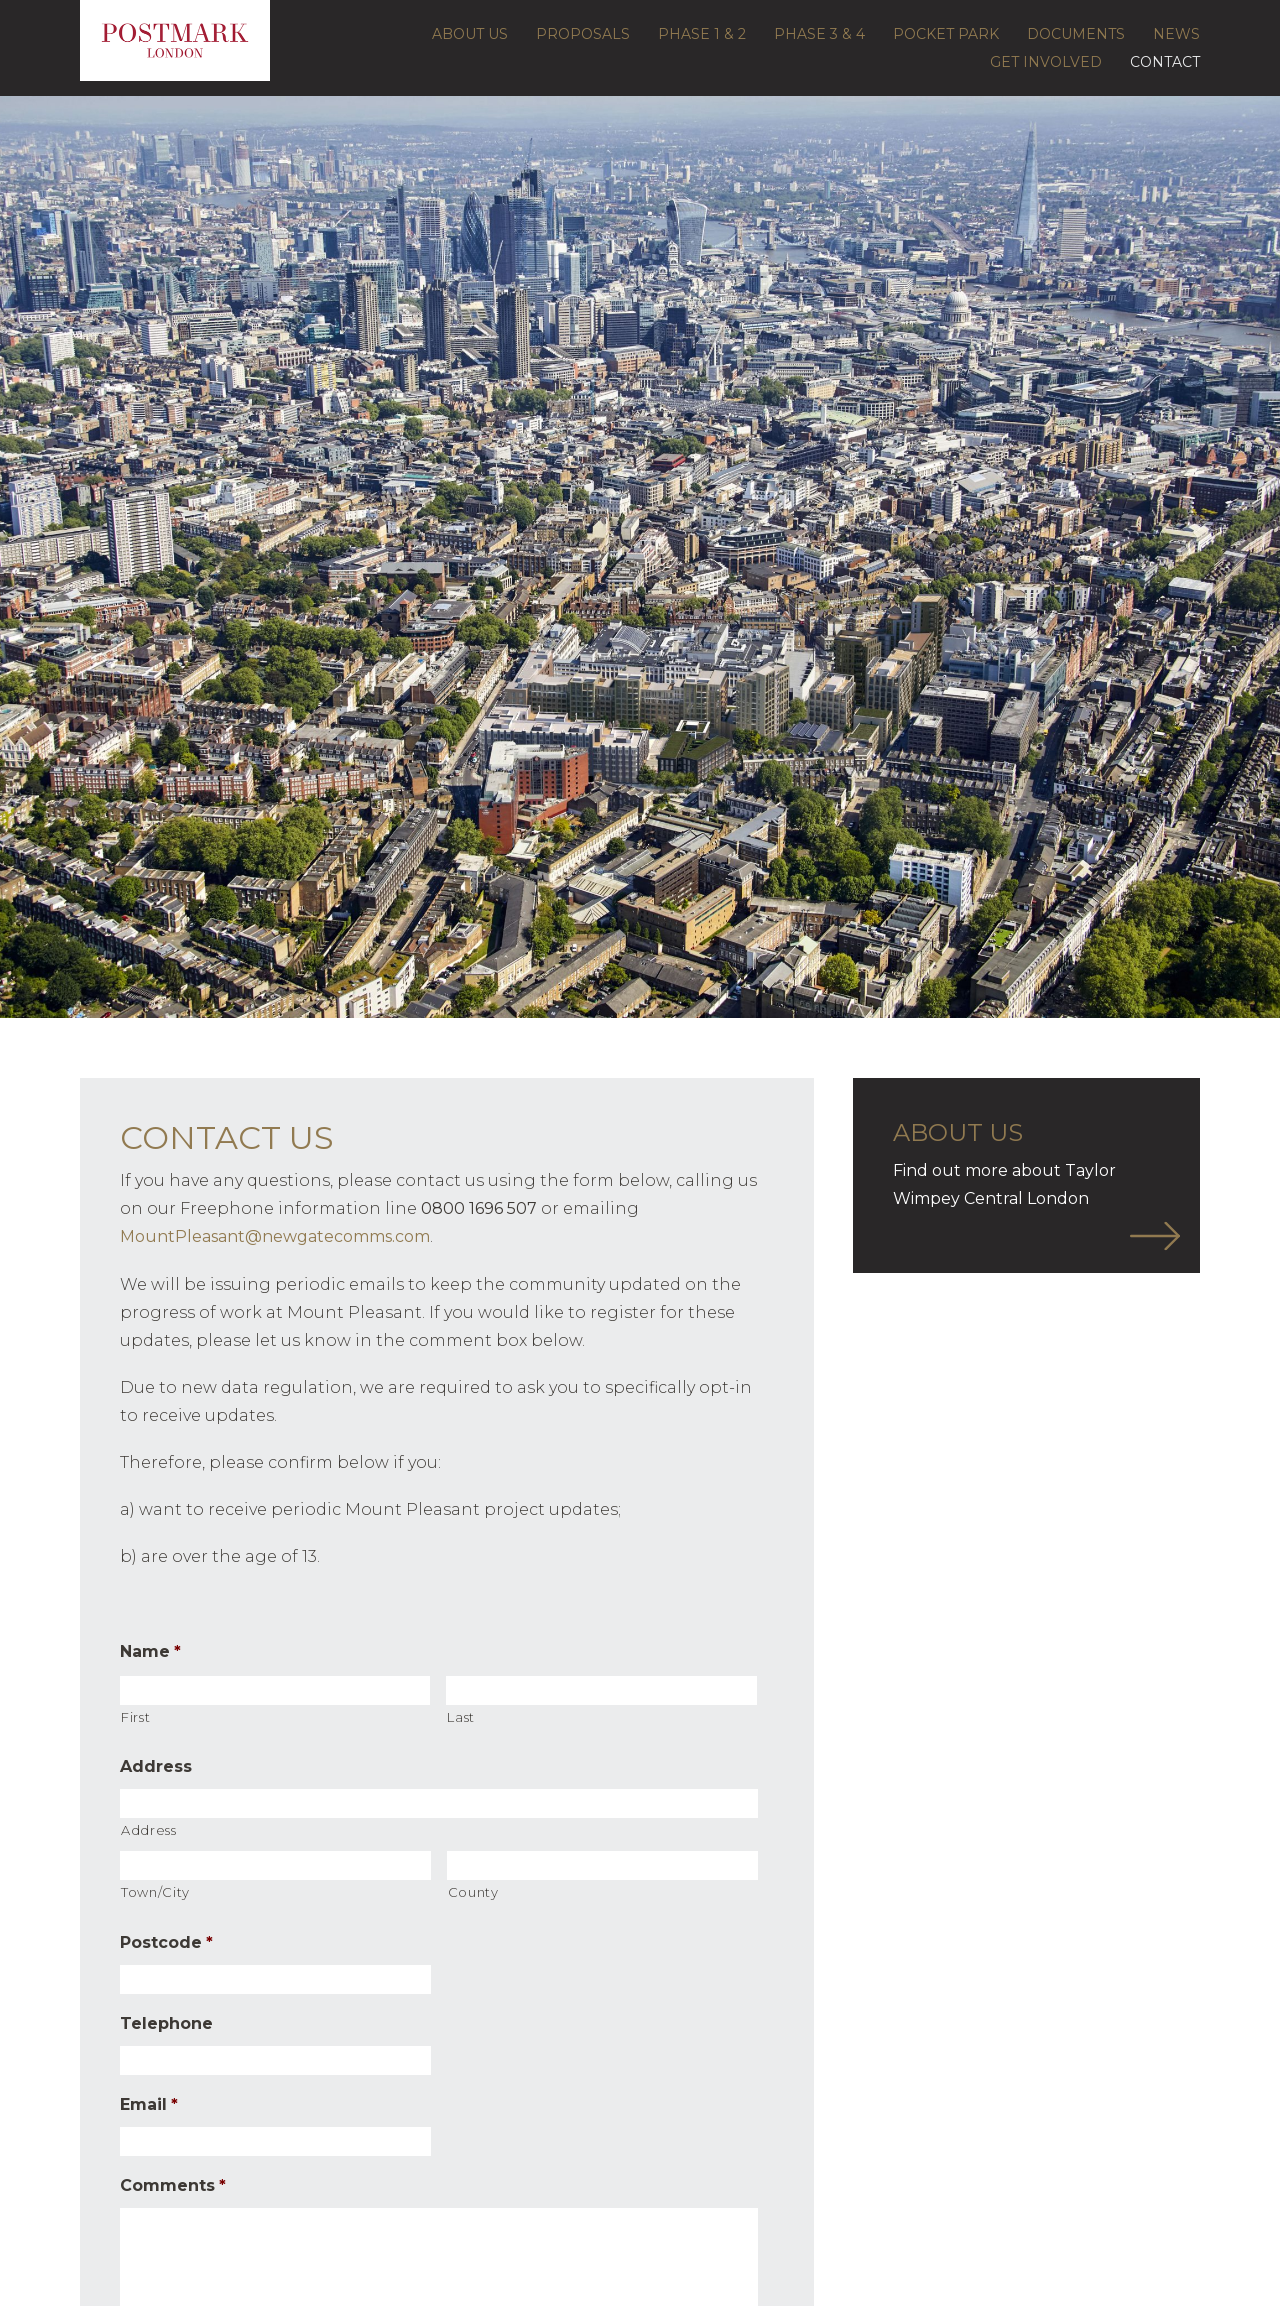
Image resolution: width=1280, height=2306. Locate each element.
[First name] (275, 1690)
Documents (1076, 34)
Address (156, 1766)
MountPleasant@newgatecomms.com (275, 1236)
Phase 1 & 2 (702, 34)
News (1176, 34)
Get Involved (1046, 62)
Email (149, 2104)
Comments (173, 2185)
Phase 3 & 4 (819, 34)
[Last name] (601, 1690)
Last (461, 1717)
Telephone (166, 2023)
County (473, 1892)
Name (150, 1651)
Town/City (155, 1892)
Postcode (166, 1942)
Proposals (583, 34)
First (135, 1717)
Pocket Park (946, 34)
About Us (470, 34)
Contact (1165, 62)
